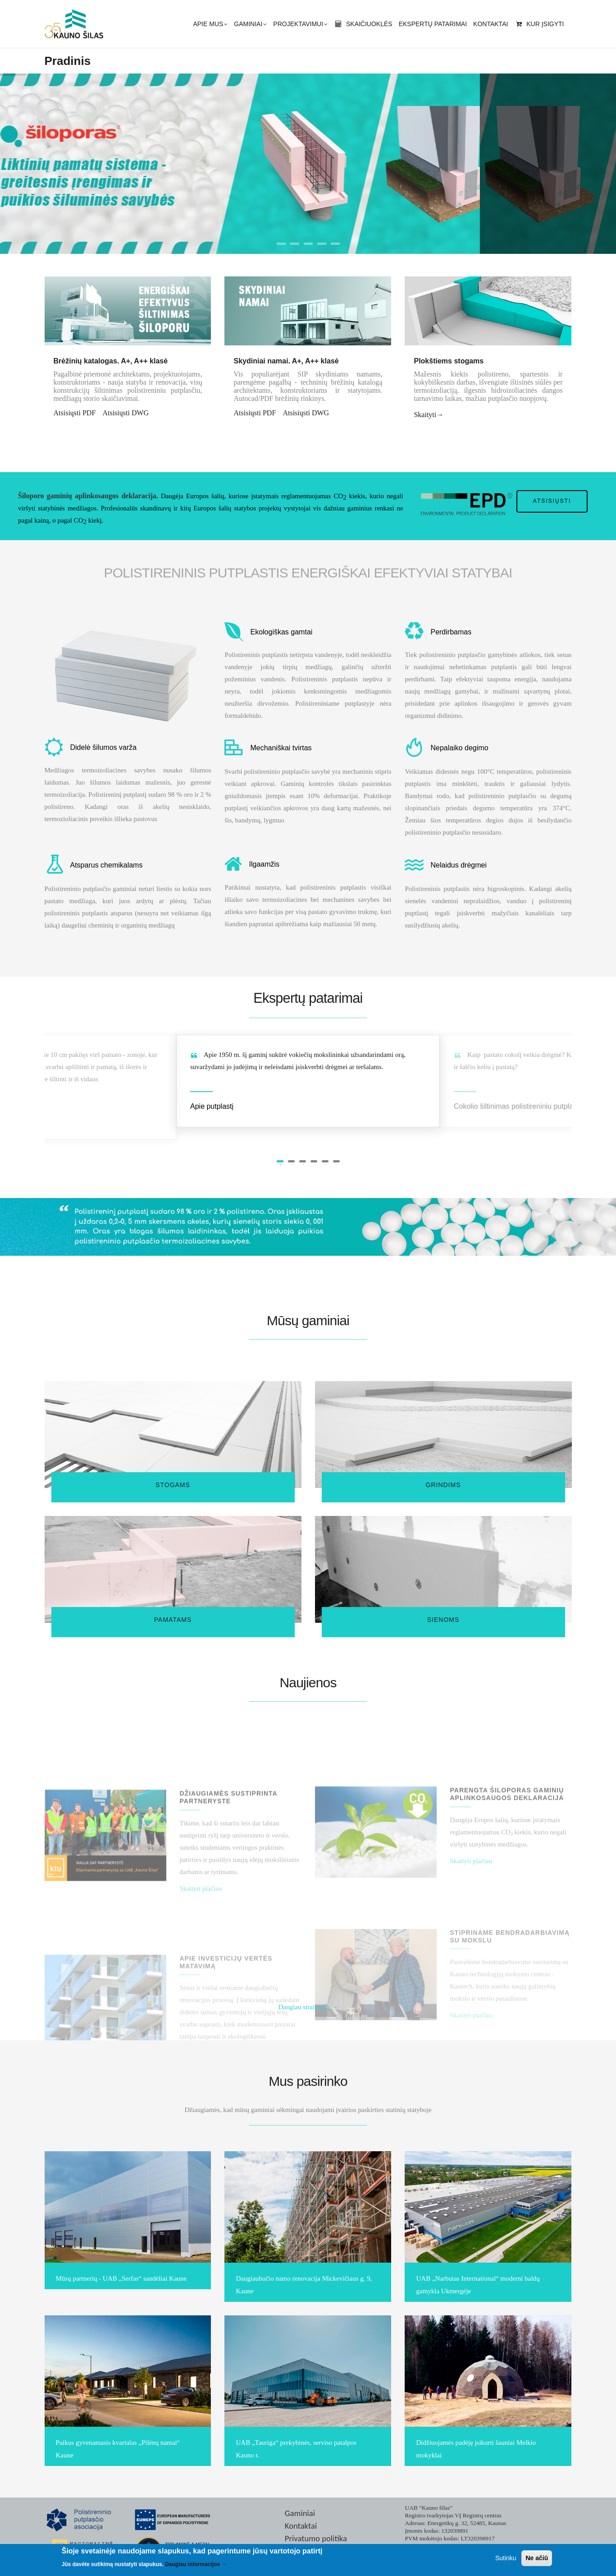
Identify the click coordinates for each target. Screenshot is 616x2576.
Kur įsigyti (539, 24)
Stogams (172, 1484)
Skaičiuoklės (363, 24)
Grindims (443, 1484)
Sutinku (505, 2559)
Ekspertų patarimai (433, 24)
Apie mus (210, 25)
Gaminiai (250, 25)
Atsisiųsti (552, 501)
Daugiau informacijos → (196, 2565)
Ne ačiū (536, 2559)
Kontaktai (490, 24)
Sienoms (443, 1619)
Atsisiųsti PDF (75, 413)
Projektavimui (300, 25)
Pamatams (173, 1619)
